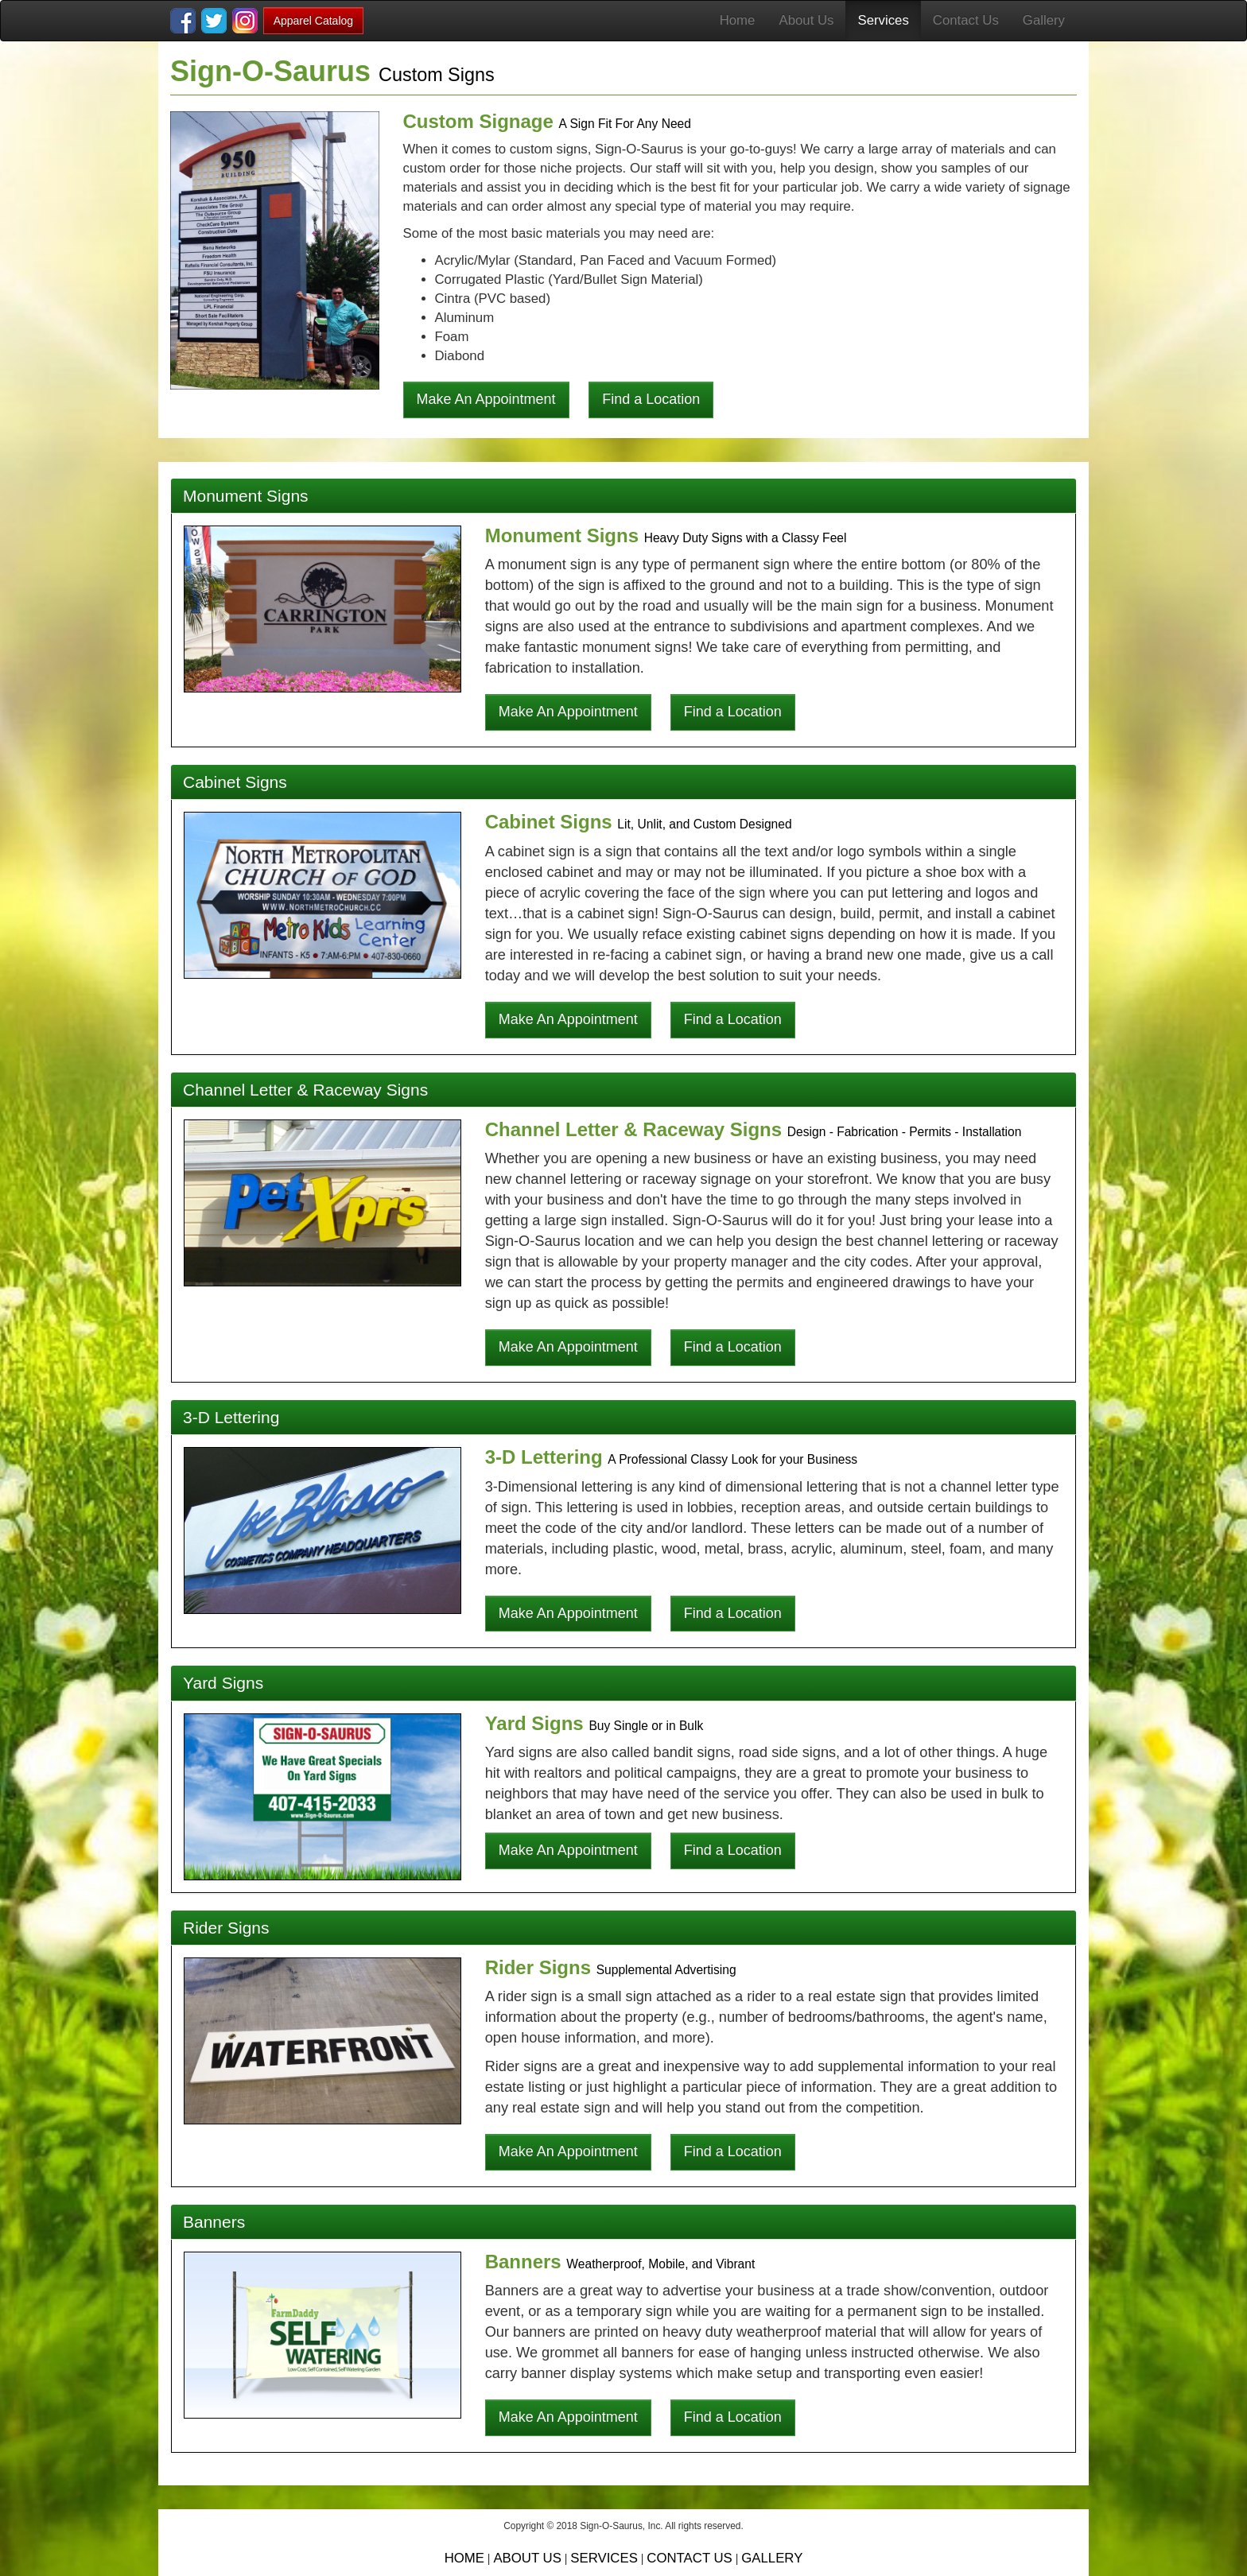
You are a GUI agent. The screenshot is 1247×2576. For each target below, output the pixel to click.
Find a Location (651, 399)
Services (882, 20)
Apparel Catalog (313, 20)
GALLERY (771, 2558)
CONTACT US (689, 2558)
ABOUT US (527, 2558)
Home (738, 20)
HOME (464, 2558)
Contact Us (966, 20)
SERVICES (604, 2558)
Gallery (1044, 20)
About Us (806, 20)
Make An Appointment (486, 399)
